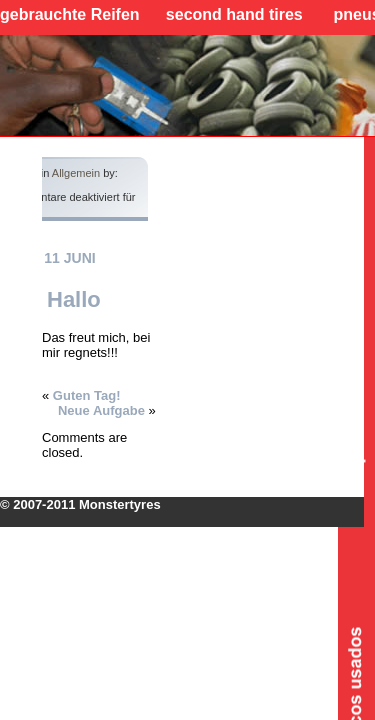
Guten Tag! (87, 395)
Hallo (74, 299)
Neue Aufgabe (101, 410)
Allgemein (76, 173)
